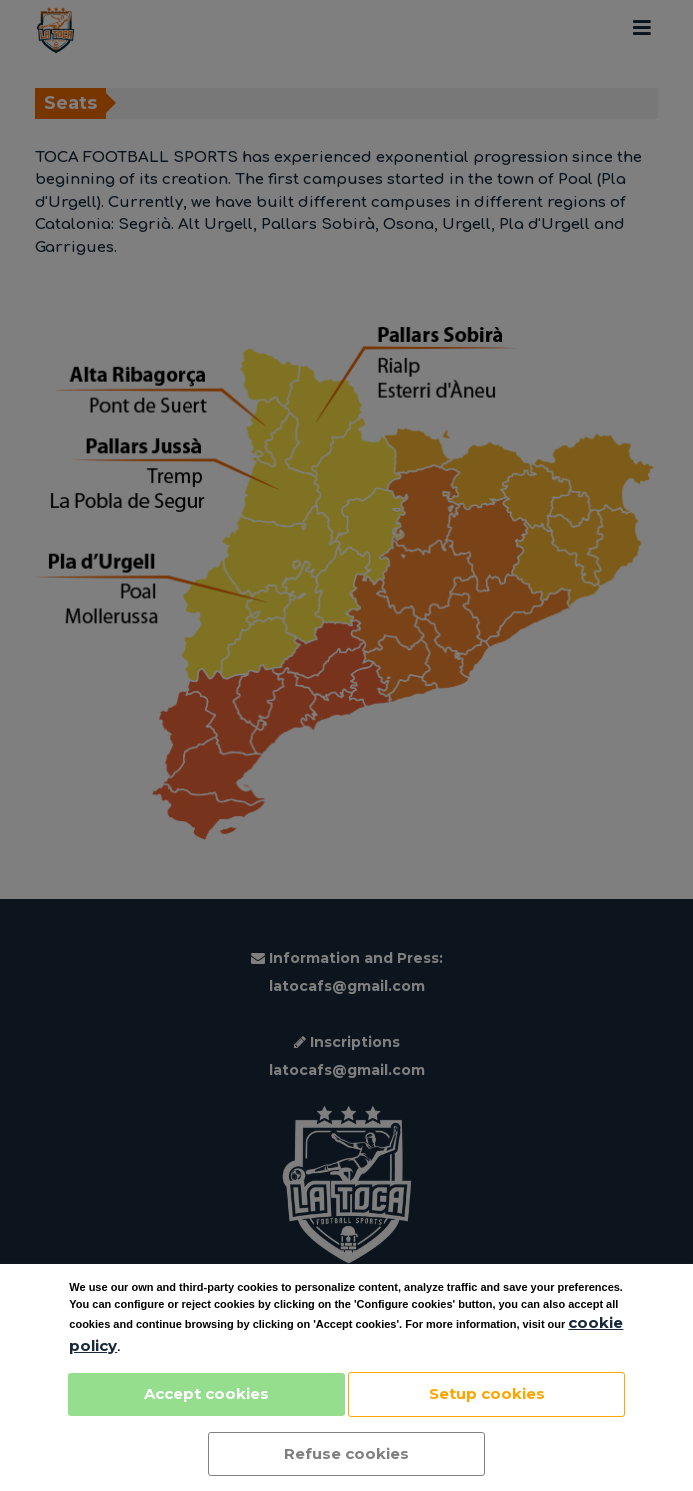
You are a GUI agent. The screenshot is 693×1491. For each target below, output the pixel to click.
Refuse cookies (346, 1453)
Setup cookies (487, 1393)
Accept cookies (206, 1393)
